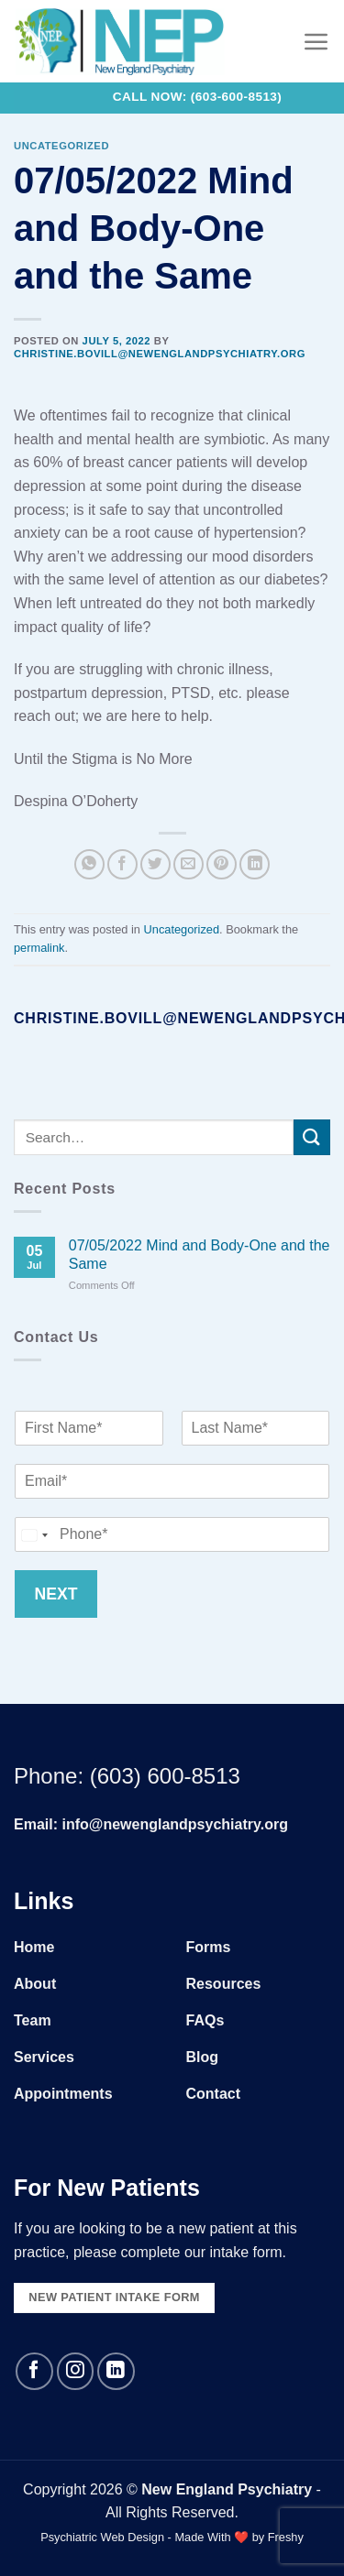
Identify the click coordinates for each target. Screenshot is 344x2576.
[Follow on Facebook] (34, 2371)
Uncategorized (61, 145)
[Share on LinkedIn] (254, 864)
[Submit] (312, 1137)
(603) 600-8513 (165, 1775)
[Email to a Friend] (188, 864)
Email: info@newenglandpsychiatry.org (151, 1824)
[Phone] (172, 1533)
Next (56, 1593)
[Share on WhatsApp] (89, 864)
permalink (39, 948)
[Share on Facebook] (122, 864)
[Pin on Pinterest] (221, 864)
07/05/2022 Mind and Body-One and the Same (199, 1254)
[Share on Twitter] (155, 864)
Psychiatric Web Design (102, 2537)
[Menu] (316, 41)
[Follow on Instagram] (75, 2371)
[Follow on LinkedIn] (116, 2371)
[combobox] (34, 1534)
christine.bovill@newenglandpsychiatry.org (159, 353)
